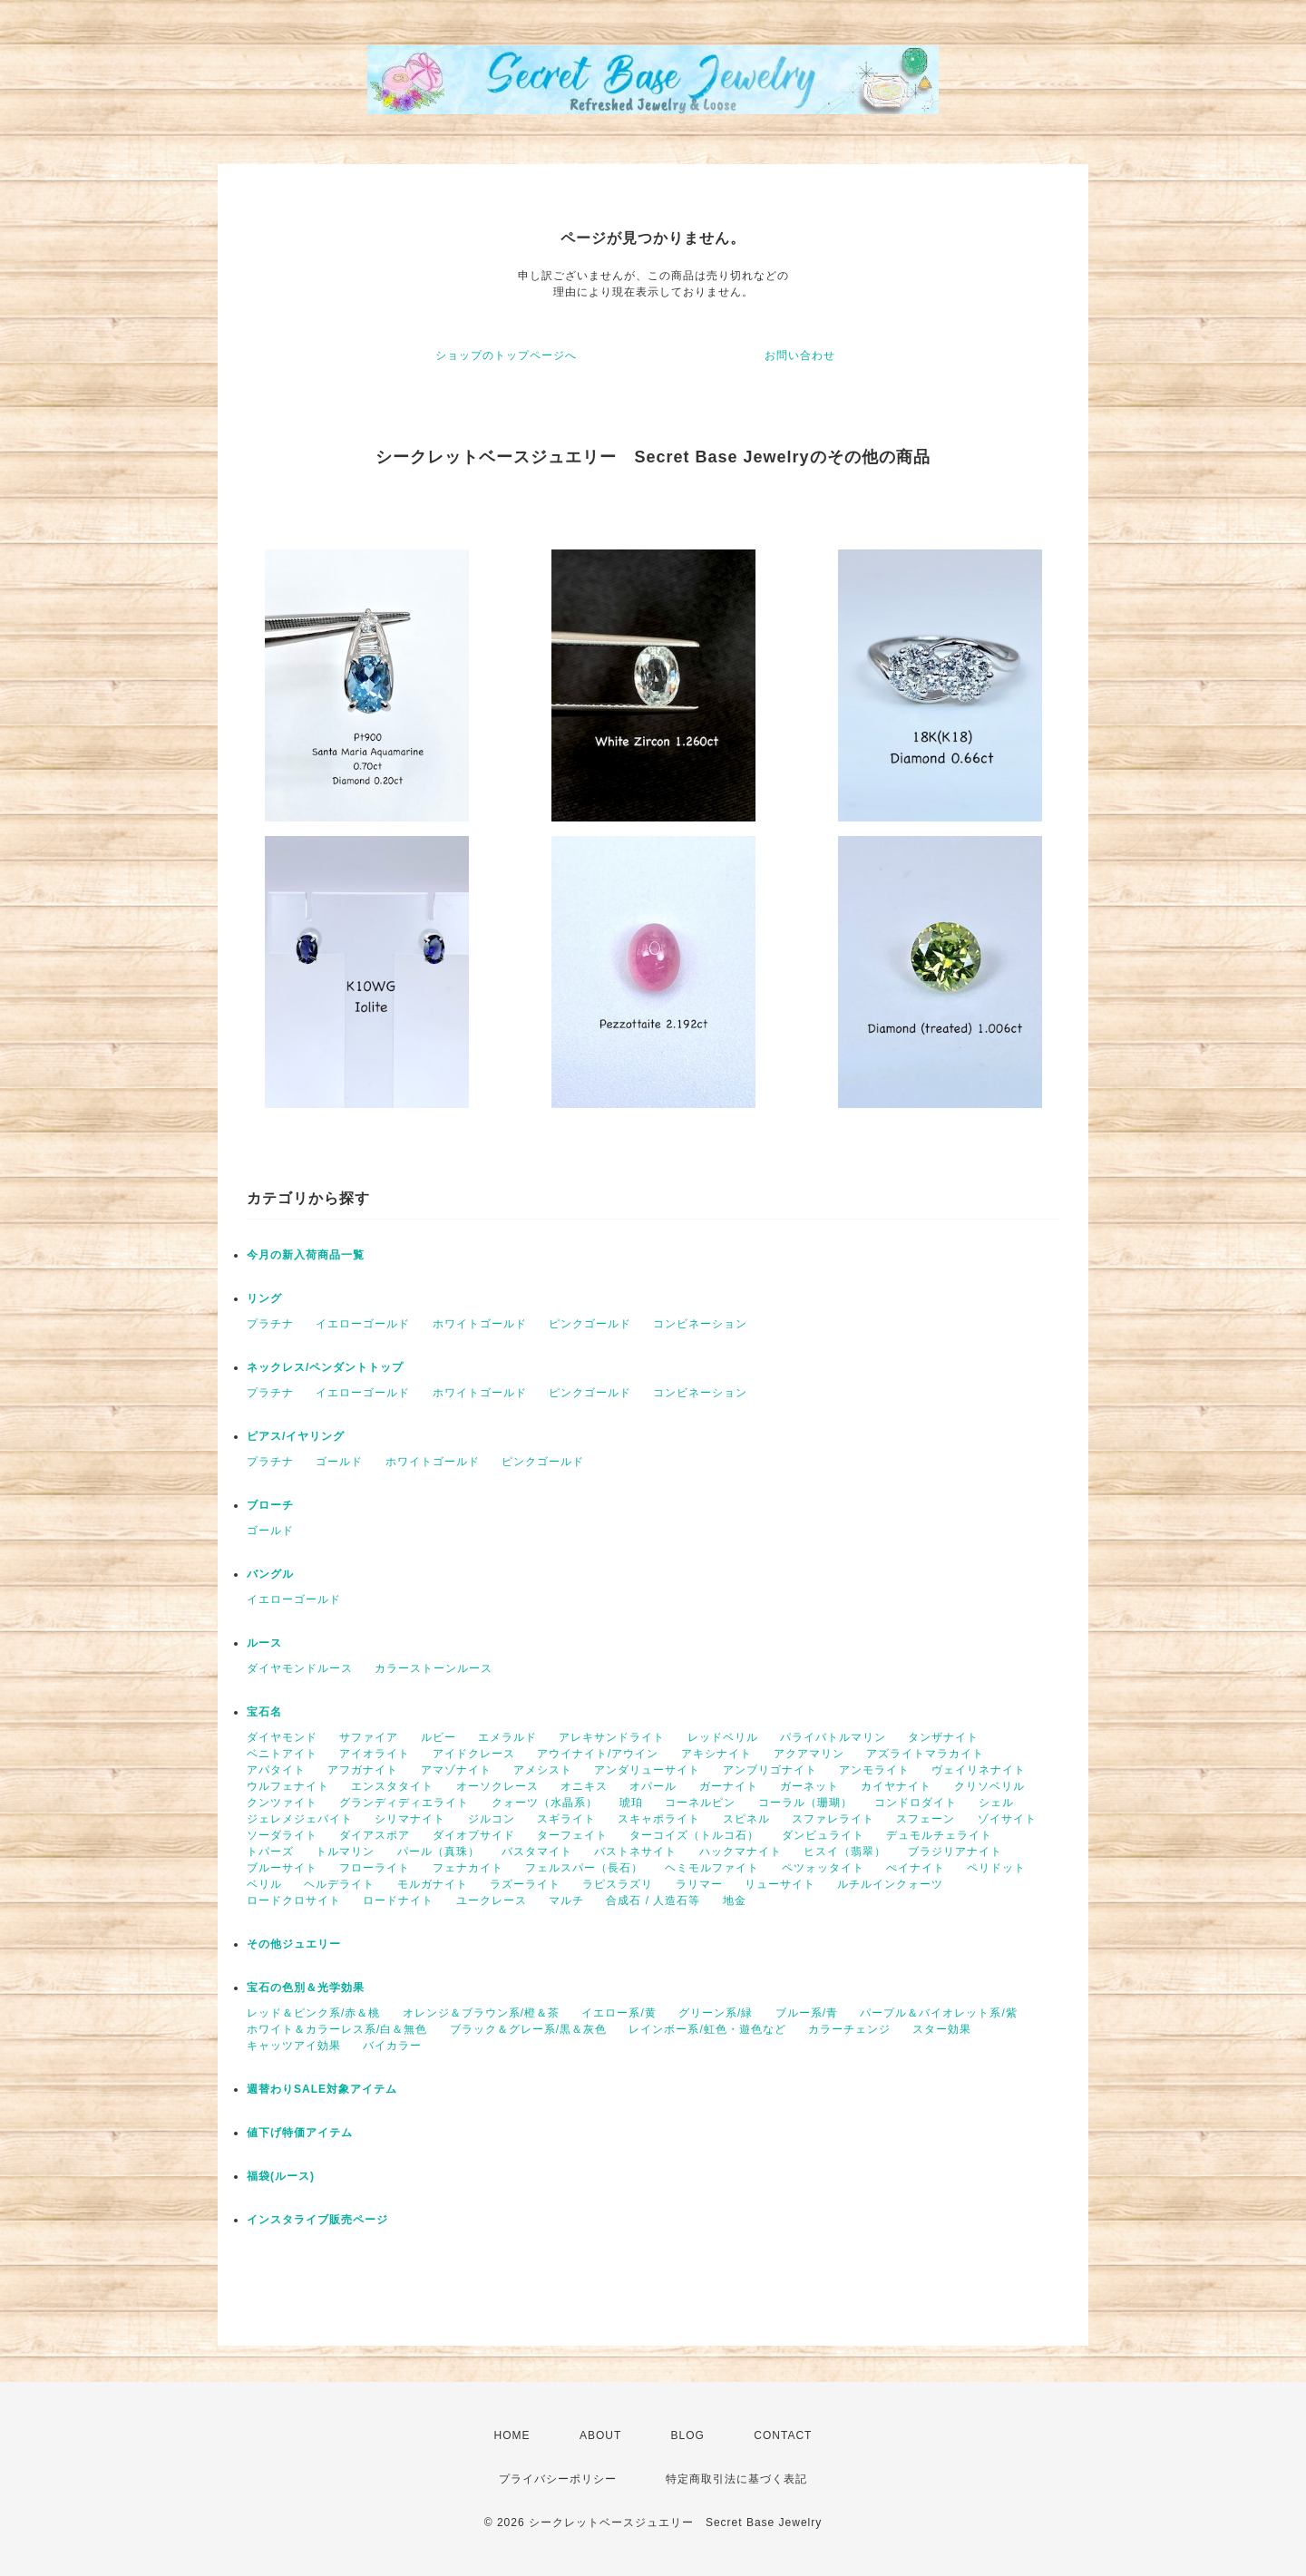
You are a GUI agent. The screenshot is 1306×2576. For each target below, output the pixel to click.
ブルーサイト (282, 1868)
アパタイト (276, 1770)
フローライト (374, 1868)
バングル (270, 1574)
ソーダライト (282, 1835)
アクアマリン (809, 1753)
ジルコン (491, 1819)
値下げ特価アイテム (300, 2132)
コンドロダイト (915, 1802)
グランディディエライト (404, 1802)
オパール (653, 1786)
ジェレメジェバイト (300, 1819)
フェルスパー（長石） (584, 1868)
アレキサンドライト (612, 1737)
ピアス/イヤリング (296, 1436)
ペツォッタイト (823, 1868)
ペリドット (996, 1868)
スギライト (566, 1819)
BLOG (688, 2435)
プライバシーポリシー (558, 2479)
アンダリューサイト (647, 1770)
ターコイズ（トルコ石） (694, 1835)
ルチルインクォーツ (890, 1884)
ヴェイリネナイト (978, 1770)
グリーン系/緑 (715, 2013)
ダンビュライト (823, 1835)
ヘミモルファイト (712, 1868)
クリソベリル (989, 1786)
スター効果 (941, 2029)
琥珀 (631, 1802)
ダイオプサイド (474, 1835)
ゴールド (339, 1461)
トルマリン (345, 1851)
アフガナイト (362, 1770)
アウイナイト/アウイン (597, 1753)
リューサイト (780, 1884)
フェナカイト (468, 1868)
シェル (996, 1802)
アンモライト (874, 1770)
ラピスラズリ (617, 1884)
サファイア (368, 1737)
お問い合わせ (800, 355)
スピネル (746, 1819)
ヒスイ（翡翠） (845, 1851)
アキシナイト (716, 1753)
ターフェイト (572, 1835)
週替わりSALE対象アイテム (322, 2089)
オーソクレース (497, 1786)
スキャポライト (659, 1819)
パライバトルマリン (833, 1737)
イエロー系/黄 (618, 2013)
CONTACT (783, 2435)
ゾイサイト (1007, 1819)
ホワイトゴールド (480, 1323)
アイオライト (374, 1753)
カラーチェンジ (849, 2029)
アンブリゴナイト (770, 1770)
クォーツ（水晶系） (545, 1802)
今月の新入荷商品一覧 (306, 1255)
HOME (512, 2435)
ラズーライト (525, 1884)
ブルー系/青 (806, 2013)
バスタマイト (537, 1851)
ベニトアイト (282, 1753)
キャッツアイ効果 (294, 2045)
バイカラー (392, 2045)
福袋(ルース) (281, 2176)
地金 (734, 1900)
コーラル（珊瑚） (805, 1802)
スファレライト (833, 1819)
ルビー (438, 1737)
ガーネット (809, 1786)
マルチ (566, 1900)
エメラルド (507, 1737)
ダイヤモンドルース (300, 1668)
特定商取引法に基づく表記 (736, 2479)
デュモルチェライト (939, 1835)
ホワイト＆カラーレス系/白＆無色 (337, 2029)
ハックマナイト (740, 1851)
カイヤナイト (896, 1786)
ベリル (264, 1884)
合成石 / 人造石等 (653, 1900)
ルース (264, 1643)
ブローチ (270, 1505)
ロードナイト (398, 1900)
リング (264, 1298)
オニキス (584, 1786)
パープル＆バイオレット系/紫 (938, 2013)
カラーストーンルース (433, 1668)
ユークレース (491, 1900)
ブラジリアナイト (955, 1851)
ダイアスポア (374, 1835)
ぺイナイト (915, 1868)
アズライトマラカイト (925, 1753)
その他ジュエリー (294, 1944)
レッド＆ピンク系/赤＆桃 (313, 2013)
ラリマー (699, 1884)
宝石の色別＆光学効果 (306, 1987)
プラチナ (270, 1323)
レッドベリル (722, 1737)
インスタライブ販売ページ (317, 2219)
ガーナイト (728, 1786)
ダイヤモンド (282, 1737)
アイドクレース (474, 1753)
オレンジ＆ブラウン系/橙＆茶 (481, 2013)
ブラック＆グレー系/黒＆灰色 (528, 2029)
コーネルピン (700, 1802)
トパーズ (270, 1851)
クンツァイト (282, 1802)
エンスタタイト (392, 1786)
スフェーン (925, 1819)
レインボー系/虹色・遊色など (707, 2029)
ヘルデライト (339, 1884)
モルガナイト (432, 1884)
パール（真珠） (438, 1851)
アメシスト (542, 1770)
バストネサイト (635, 1851)
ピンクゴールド (590, 1323)
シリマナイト (410, 1819)
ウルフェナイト (288, 1786)
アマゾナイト (456, 1770)
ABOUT (600, 2435)
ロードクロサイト (294, 1900)
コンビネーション (700, 1323)
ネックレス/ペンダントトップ (325, 1367)
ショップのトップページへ (506, 355)
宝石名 (264, 1712)
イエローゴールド (363, 1323)
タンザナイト (943, 1737)
